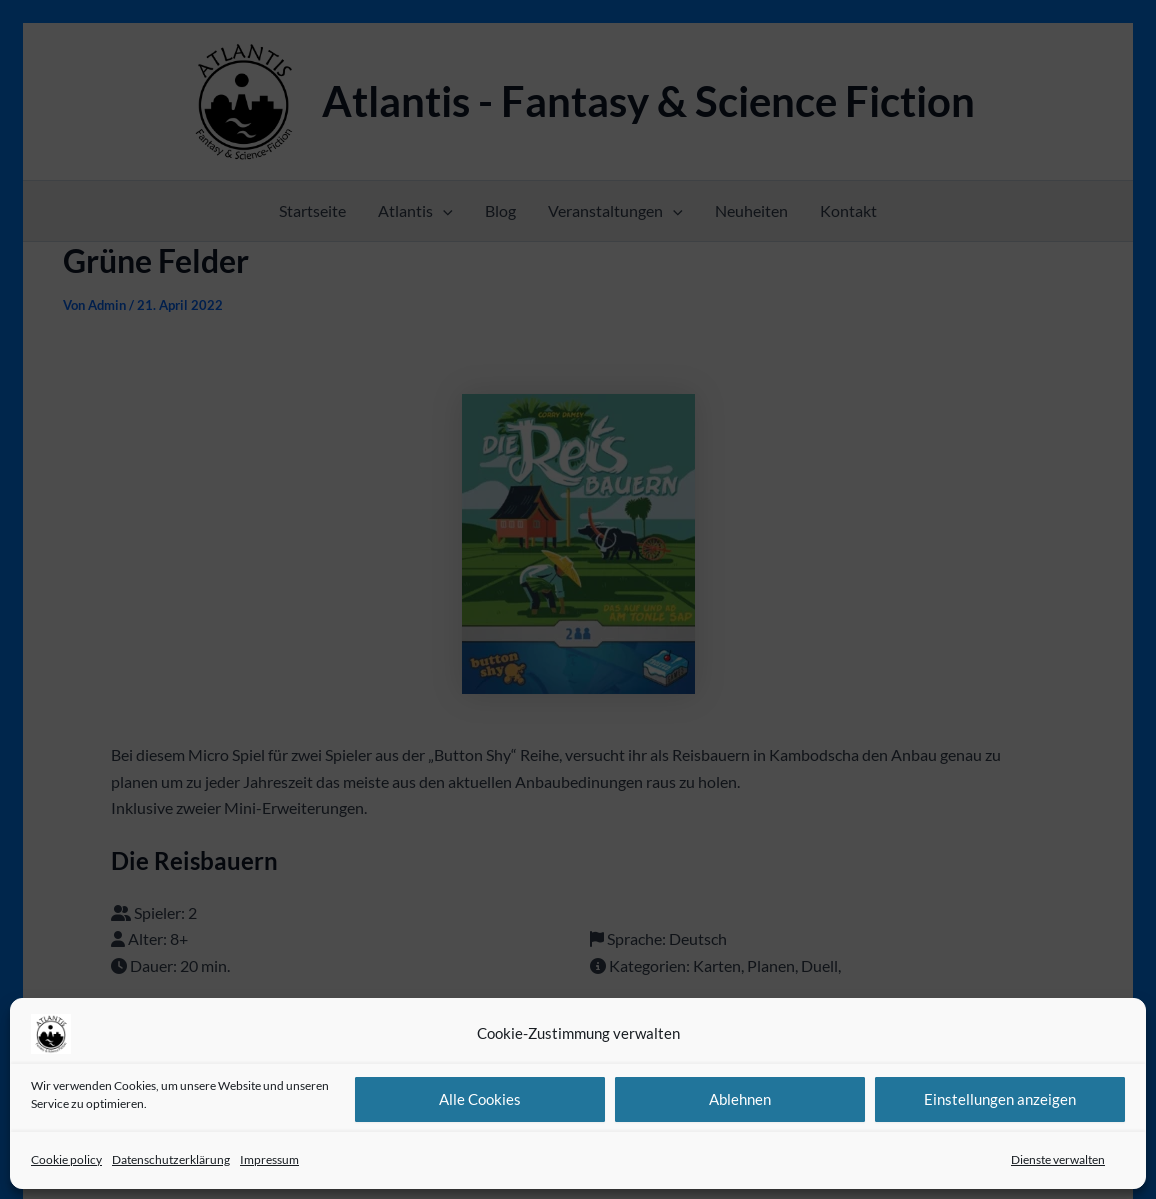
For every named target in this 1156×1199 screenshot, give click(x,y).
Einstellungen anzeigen (1000, 1099)
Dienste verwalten (1058, 1159)
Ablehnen (740, 1099)
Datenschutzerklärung (171, 1159)
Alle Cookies (480, 1099)
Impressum (269, 1159)
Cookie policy (66, 1159)
